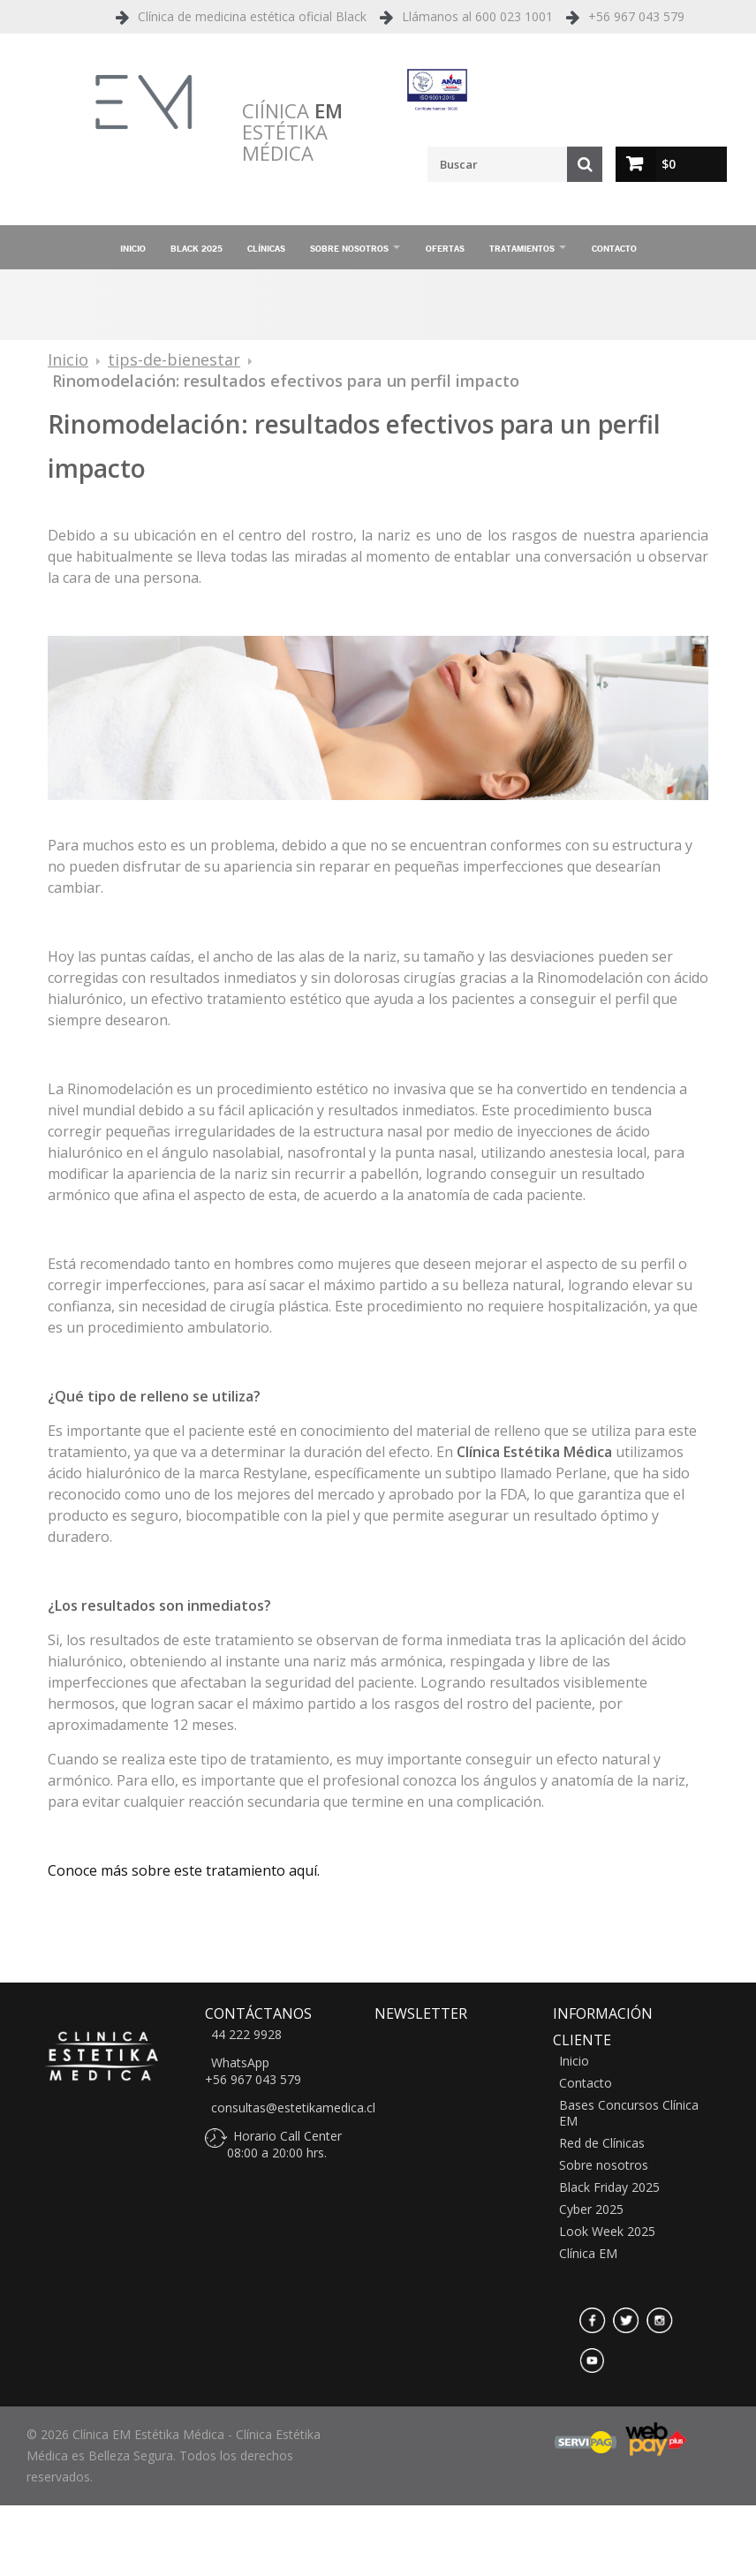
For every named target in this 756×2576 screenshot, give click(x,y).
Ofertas (445, 248)
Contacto (614, 248)
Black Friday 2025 (609, 2187)
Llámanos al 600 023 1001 (477, 16)
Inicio (133, 248)
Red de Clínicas (602, 2143)
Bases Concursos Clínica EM (629, 2113)
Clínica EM (588, 2254)
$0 (669, 163)
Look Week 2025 (607, 2232)
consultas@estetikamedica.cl (293, 2108)
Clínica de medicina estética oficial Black (252, 16)
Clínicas (266, 248)
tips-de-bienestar (174, 359)
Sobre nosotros (349, 248)
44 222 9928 (246, 2035)
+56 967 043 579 (636, 16)
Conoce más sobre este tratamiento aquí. (184, 1870)
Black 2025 (196, 248)
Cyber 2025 (591, 2209)
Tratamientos (522, 248)
